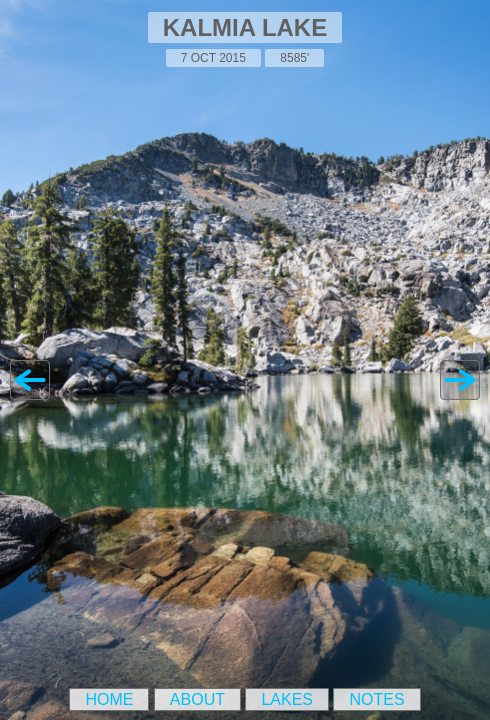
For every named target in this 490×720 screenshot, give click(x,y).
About (197, 699)
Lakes (287, 699)
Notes (376, 699)
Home (109, 699)
